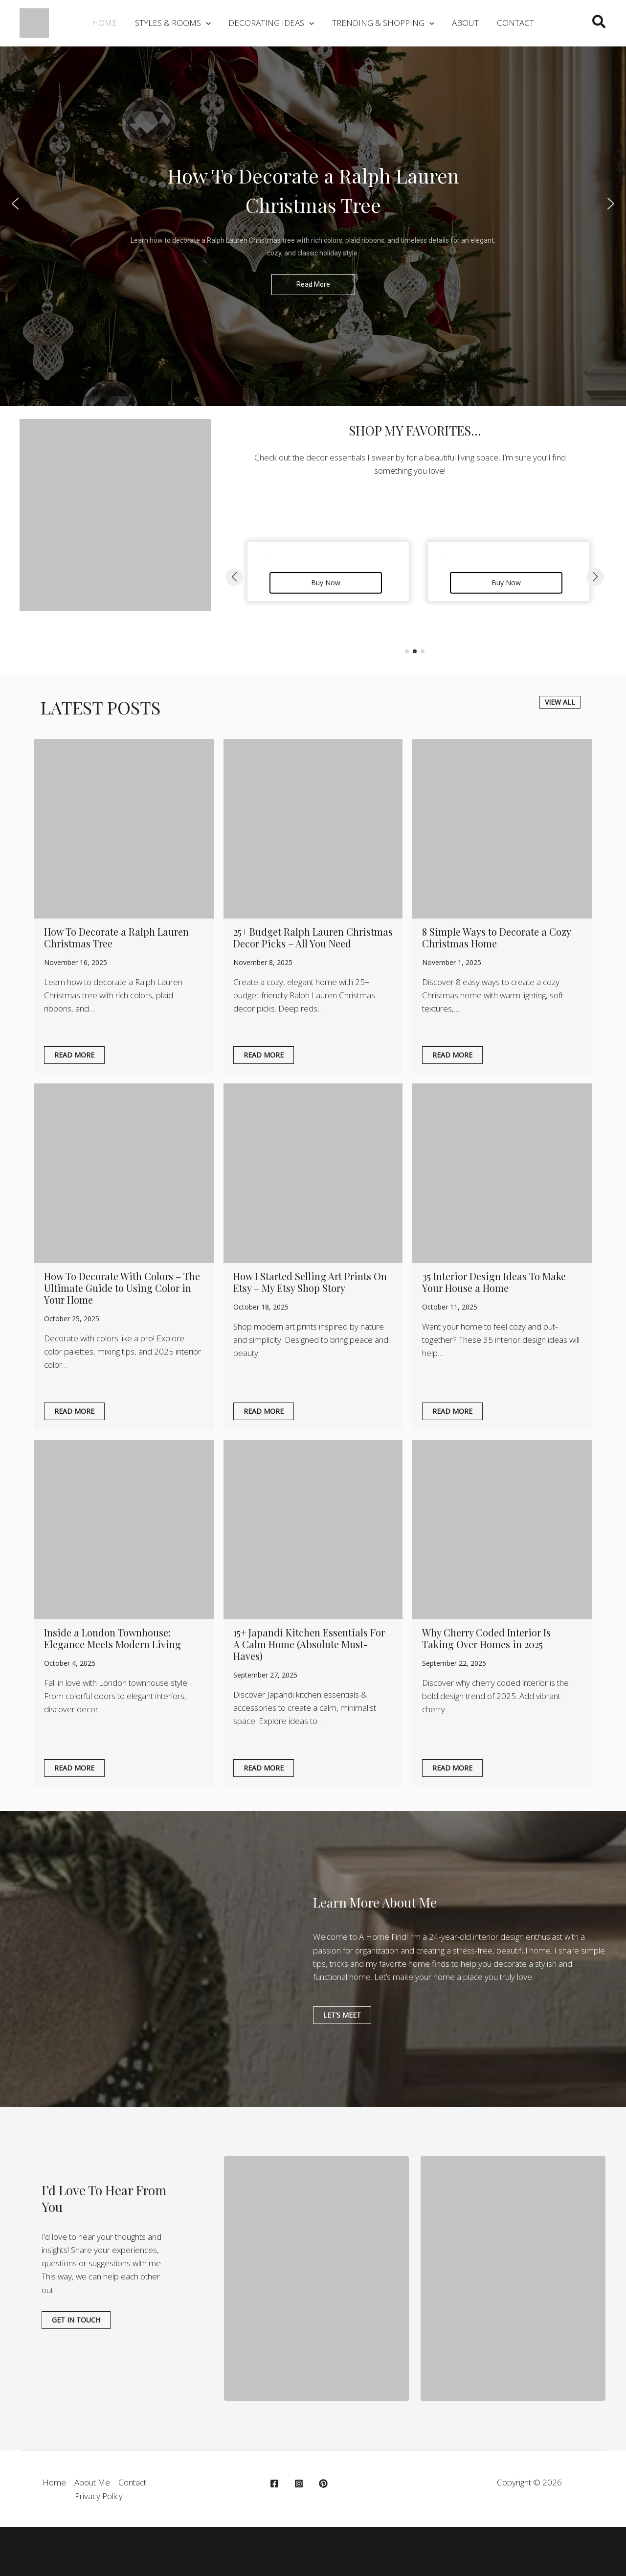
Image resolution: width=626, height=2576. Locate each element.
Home (54, 2482)
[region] (313, 203)
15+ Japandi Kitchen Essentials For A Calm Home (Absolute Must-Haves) (309, 1644)
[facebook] (276, 2483)
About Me (92, 2482)
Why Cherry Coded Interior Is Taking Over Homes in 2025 (486, 1638)
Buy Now (325, 582)
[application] (207, 23)
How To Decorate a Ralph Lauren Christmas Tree (116, 937)
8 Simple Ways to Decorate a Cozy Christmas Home (496, 937)
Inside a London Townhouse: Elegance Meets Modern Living (112, 1638)
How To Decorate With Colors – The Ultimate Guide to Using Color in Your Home (122, 1287)
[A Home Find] (34, 22)
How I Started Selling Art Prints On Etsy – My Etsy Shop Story (310, 1281)
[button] (174, 23)
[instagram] (300, 2483)
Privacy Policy (99, 2496)
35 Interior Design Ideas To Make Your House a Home (494, 1281)
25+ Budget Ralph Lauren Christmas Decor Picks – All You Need (313, 937)
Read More (74, 1054)
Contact (132, 2482)
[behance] (324, 2483)
